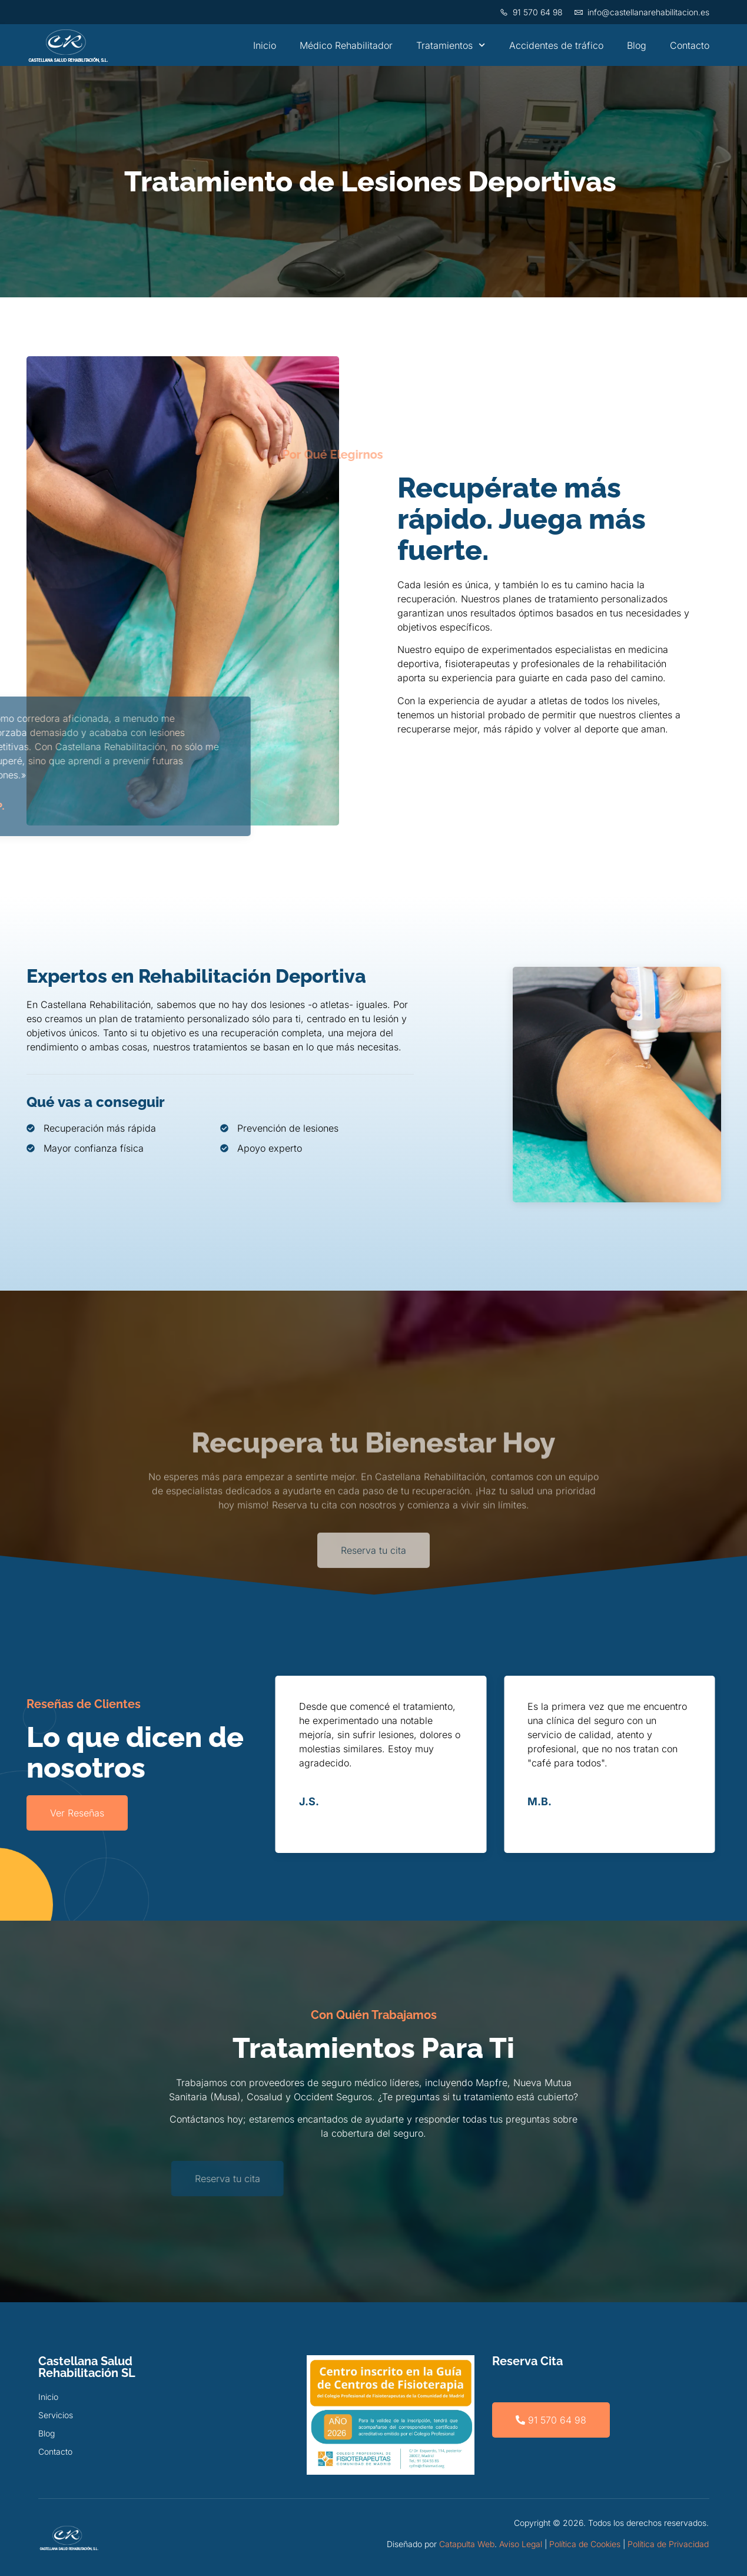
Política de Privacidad (668, 2544)
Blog (636, 45)
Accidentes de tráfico (556, 45)
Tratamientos (450, 45)
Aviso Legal (520, 2544)
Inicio (264, 45)
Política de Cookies (584, 2544)
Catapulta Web (466, 2544)
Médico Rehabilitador (346, 45)
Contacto (689, 45)
